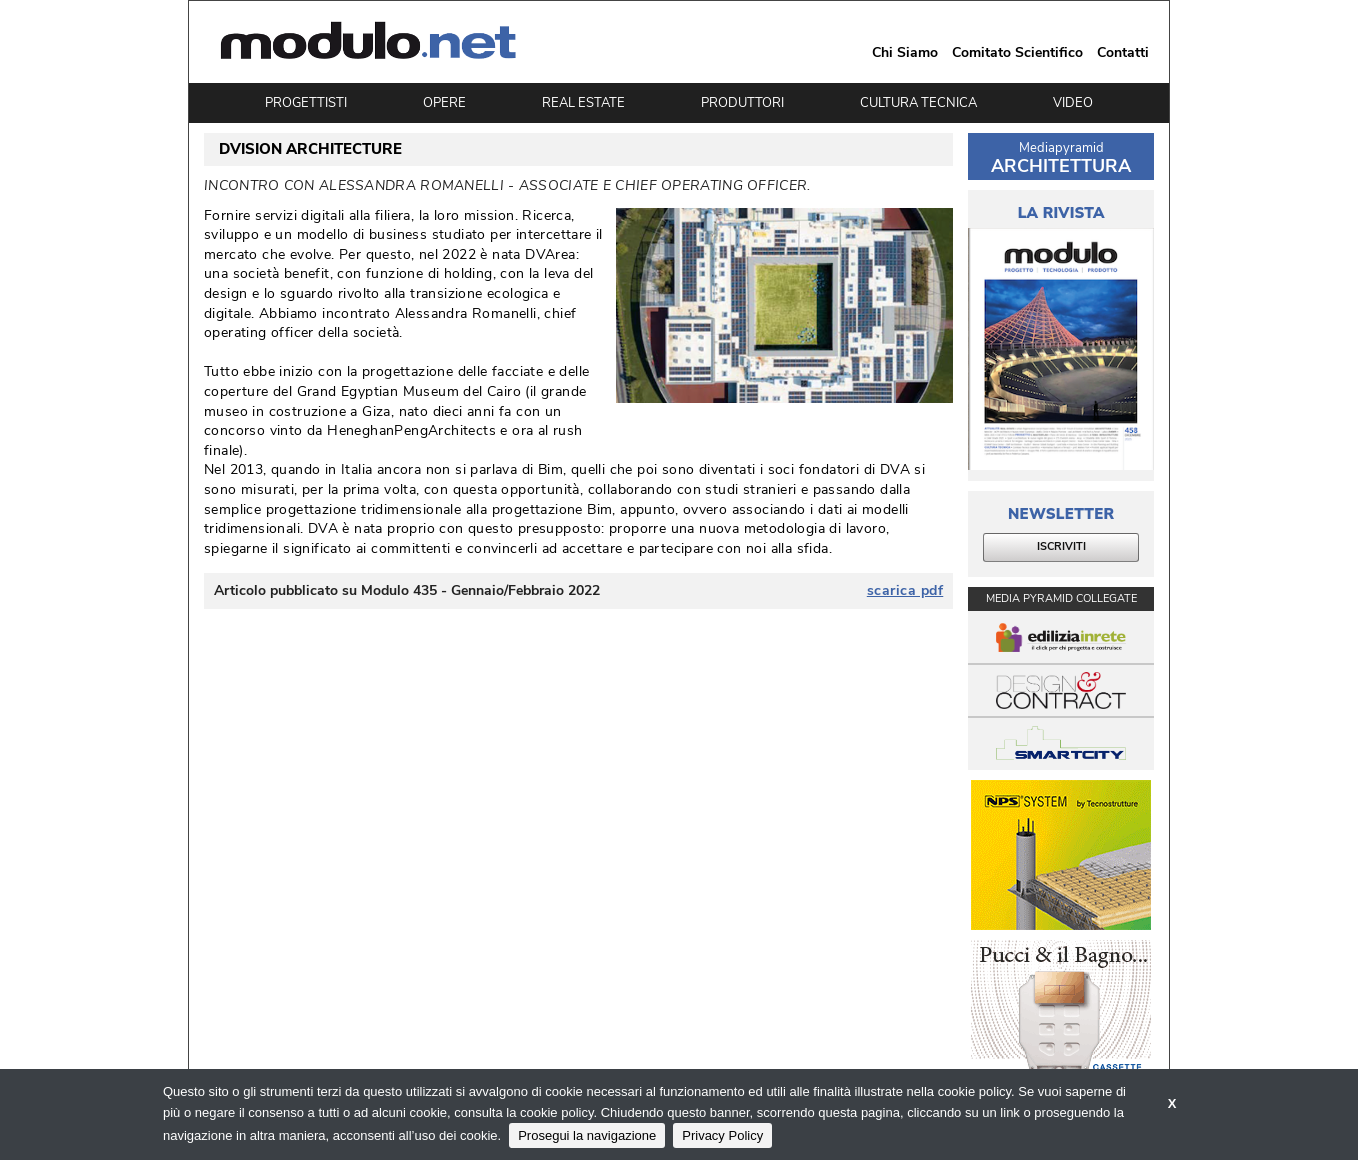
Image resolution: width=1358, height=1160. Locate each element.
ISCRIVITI (1061, 546)
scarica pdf (905, 591)
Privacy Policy (722, 1135)
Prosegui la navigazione (587, 1135)
